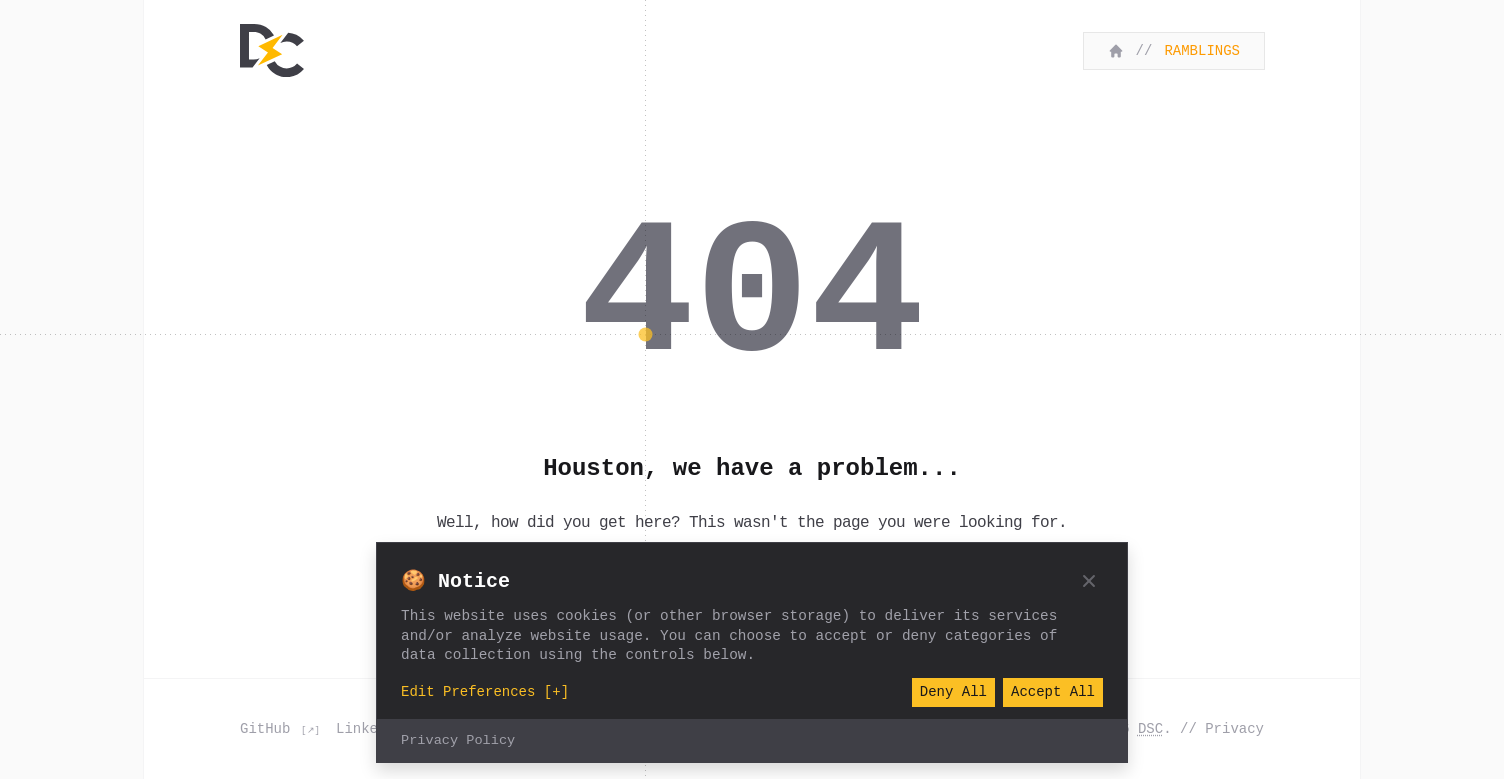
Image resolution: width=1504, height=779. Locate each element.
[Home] (272, 50)
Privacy (1234, 728)
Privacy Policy (458, 741)
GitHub (269, 728)
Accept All (1053, 692)
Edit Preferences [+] (485, 692)
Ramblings (1202, 50)
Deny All (953, 692)
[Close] (1089, 581)
